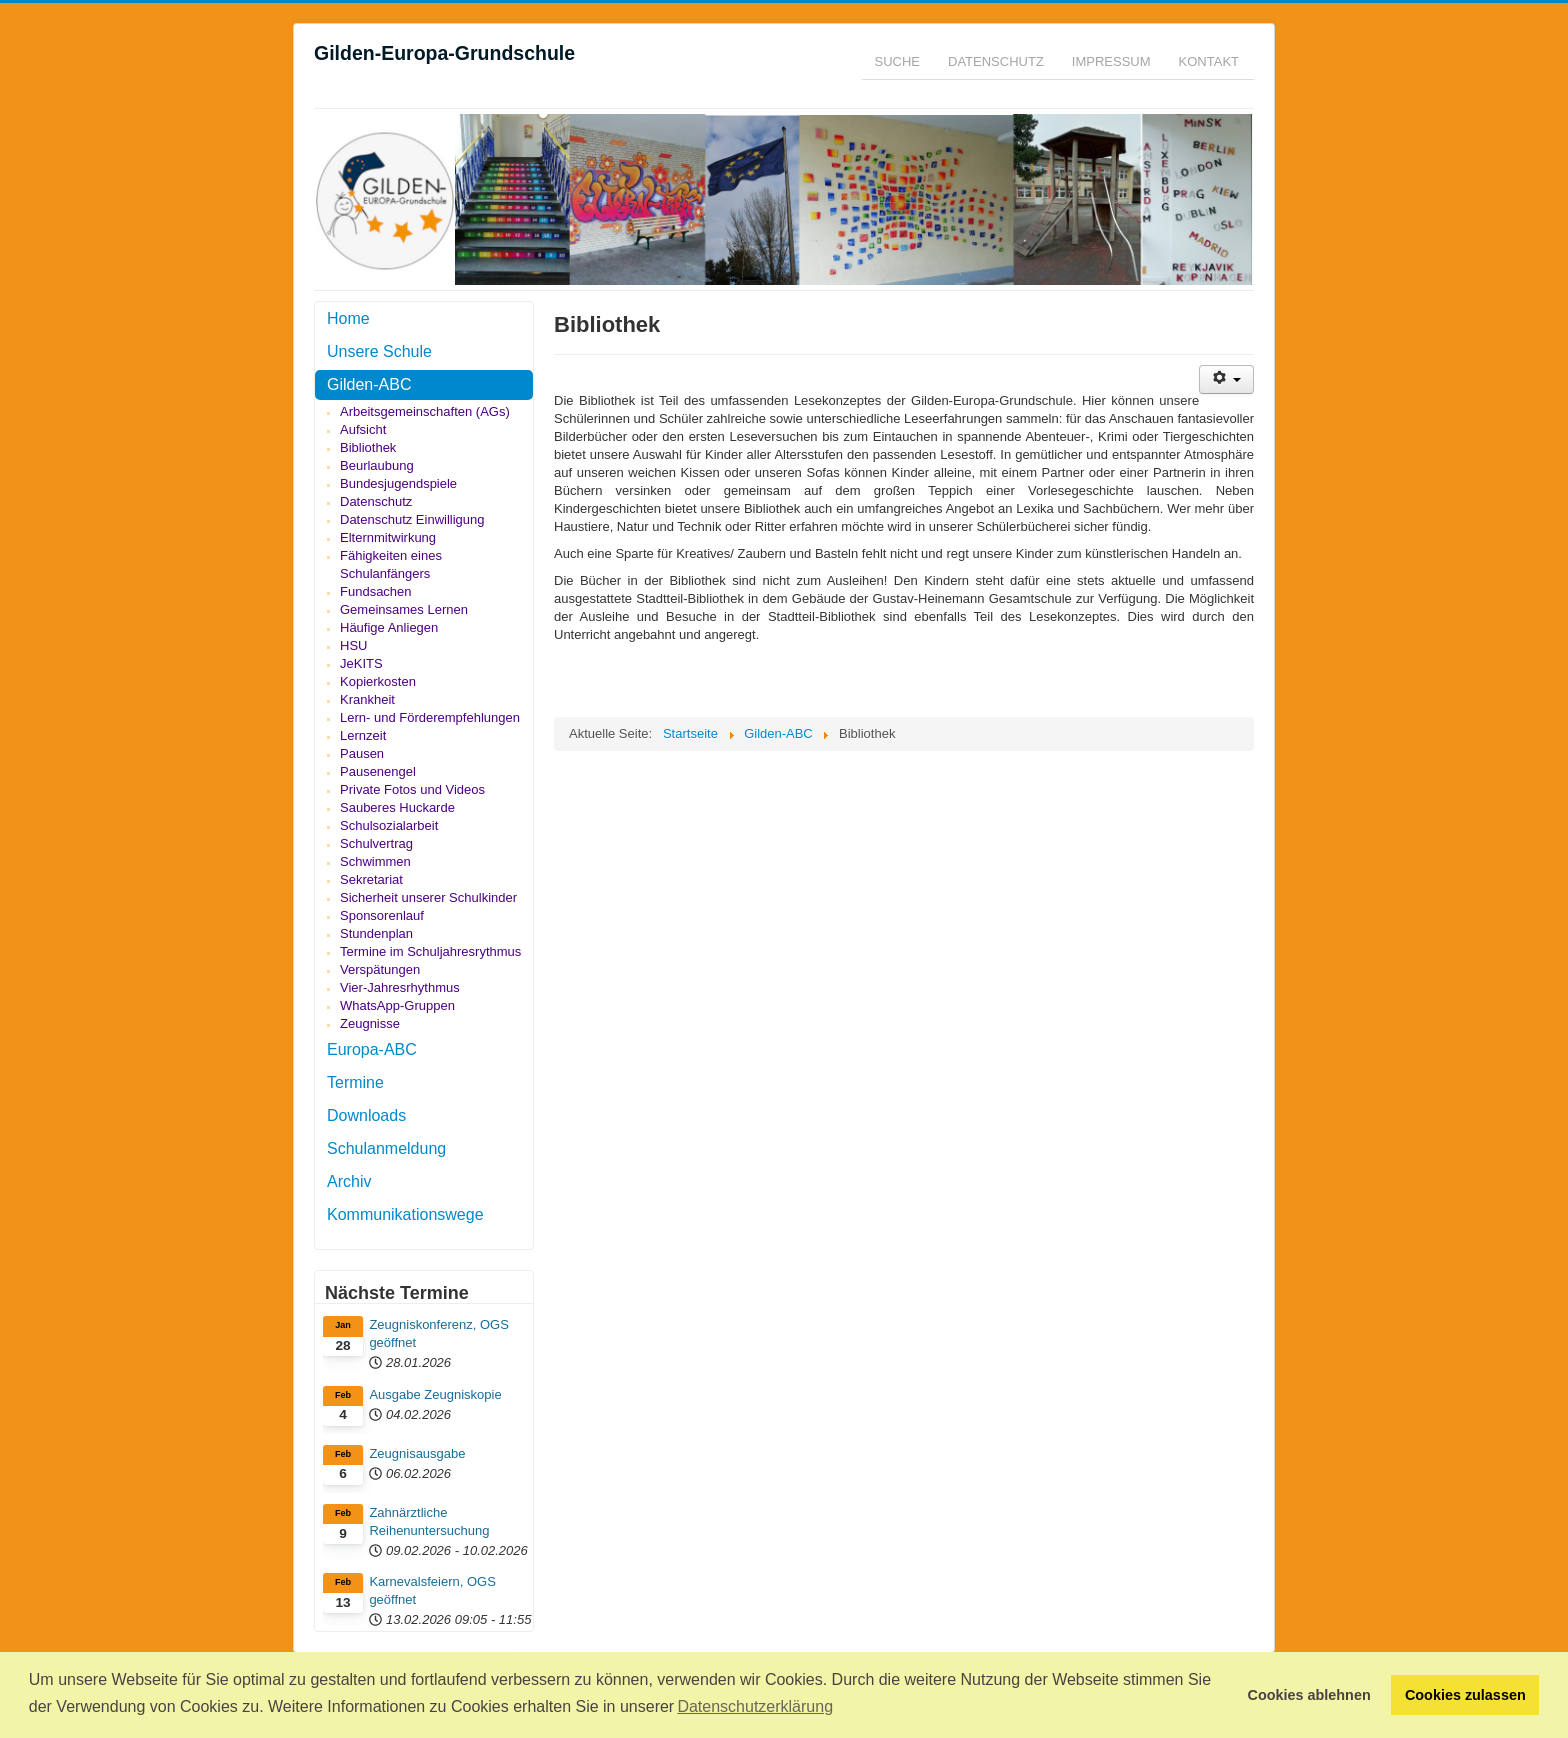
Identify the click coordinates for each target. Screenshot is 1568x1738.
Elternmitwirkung (388, 537)
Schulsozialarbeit (389, 825)
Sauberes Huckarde (397, 807)
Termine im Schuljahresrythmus (430, 951)
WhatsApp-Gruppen (397, 1005)
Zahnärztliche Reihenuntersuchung (429, 1521)
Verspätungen (380, 969)
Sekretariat (371, 879)
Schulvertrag (376, 843)
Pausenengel (378, 771)
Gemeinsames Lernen (404, 609)
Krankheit (367, 699)
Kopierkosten (378, 681)
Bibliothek (368, 447)
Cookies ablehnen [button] (1309, 1695)
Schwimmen (375, 861)
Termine (355, 1082)
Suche (898, 61)
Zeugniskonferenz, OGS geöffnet (438, 1333)
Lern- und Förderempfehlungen (430, 717)
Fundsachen (376, 591)
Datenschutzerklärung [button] (755, 1706)
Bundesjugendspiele (398, 483)
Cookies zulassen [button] (1465, 1695)
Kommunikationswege (405, 1214)
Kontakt (1209, 61)
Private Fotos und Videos (412, 789)
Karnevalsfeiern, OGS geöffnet (432, 1590)
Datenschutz (996, 61)
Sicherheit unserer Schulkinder (428, 897)
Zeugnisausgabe (417, 1453)
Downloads (366, 1115)
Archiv (349, 1181)
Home (348, 318)
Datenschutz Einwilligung (412, 519)
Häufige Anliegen (389, 627)
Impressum (1111, 61)
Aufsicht (363, 429)
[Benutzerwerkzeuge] (1226, 379)
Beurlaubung (377, 465)
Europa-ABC (372, 1049)
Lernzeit (363, 735)
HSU (353, 645)
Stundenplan (376, 933)
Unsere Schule (379, 351)
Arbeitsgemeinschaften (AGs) (425, 411)
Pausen (362, 753)
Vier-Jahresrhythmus (400, 987)
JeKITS (361, 663)
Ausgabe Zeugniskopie (435, 1394)
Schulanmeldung (386, 1148)
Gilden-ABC (369, 384)
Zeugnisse (370, 1023)
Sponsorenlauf (382, 915)
